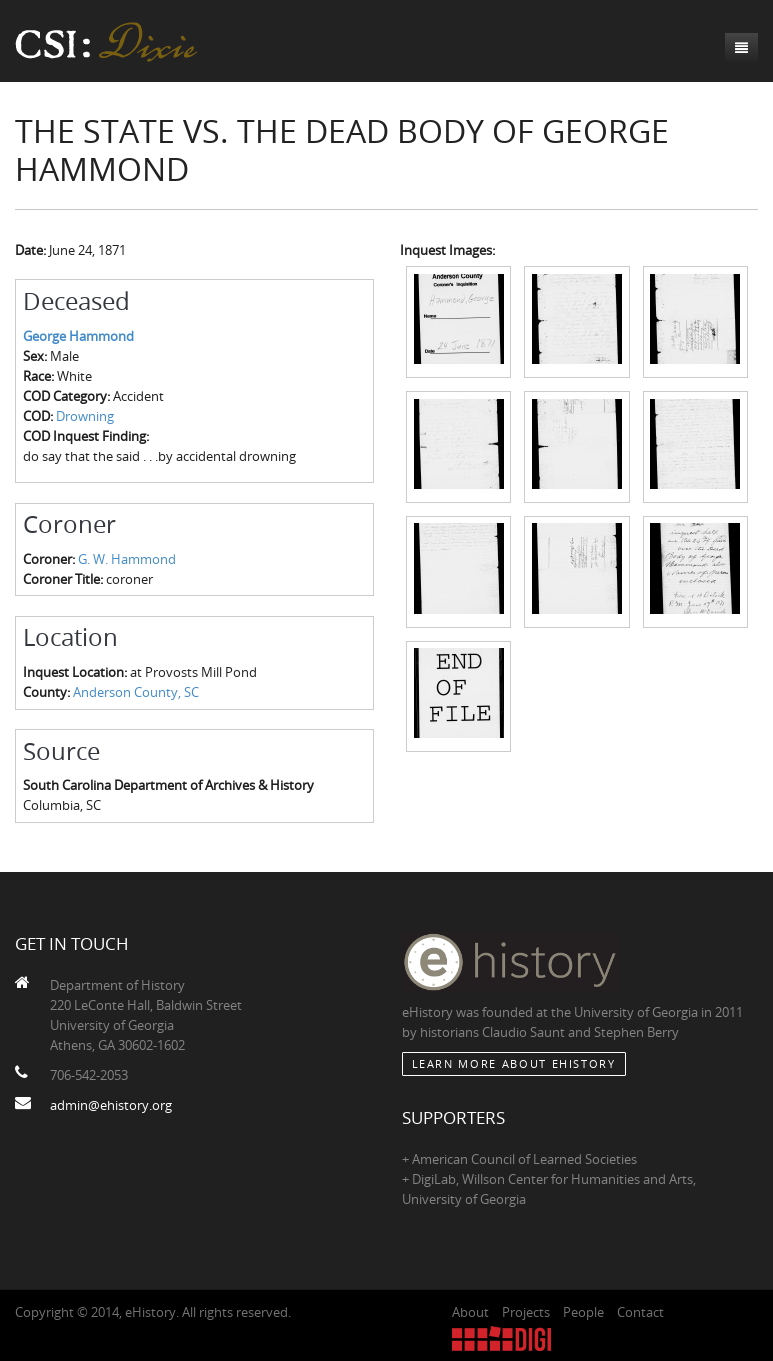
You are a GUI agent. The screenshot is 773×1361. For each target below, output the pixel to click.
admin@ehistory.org (111, 1105)
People (583, 1312)
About (470, 1312)
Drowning (85, 416)
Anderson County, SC (136, 692)
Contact (640, 1312)
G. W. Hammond (127, 559)
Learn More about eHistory (514, 1063)
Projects (526, 1312)
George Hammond (78, 336)
